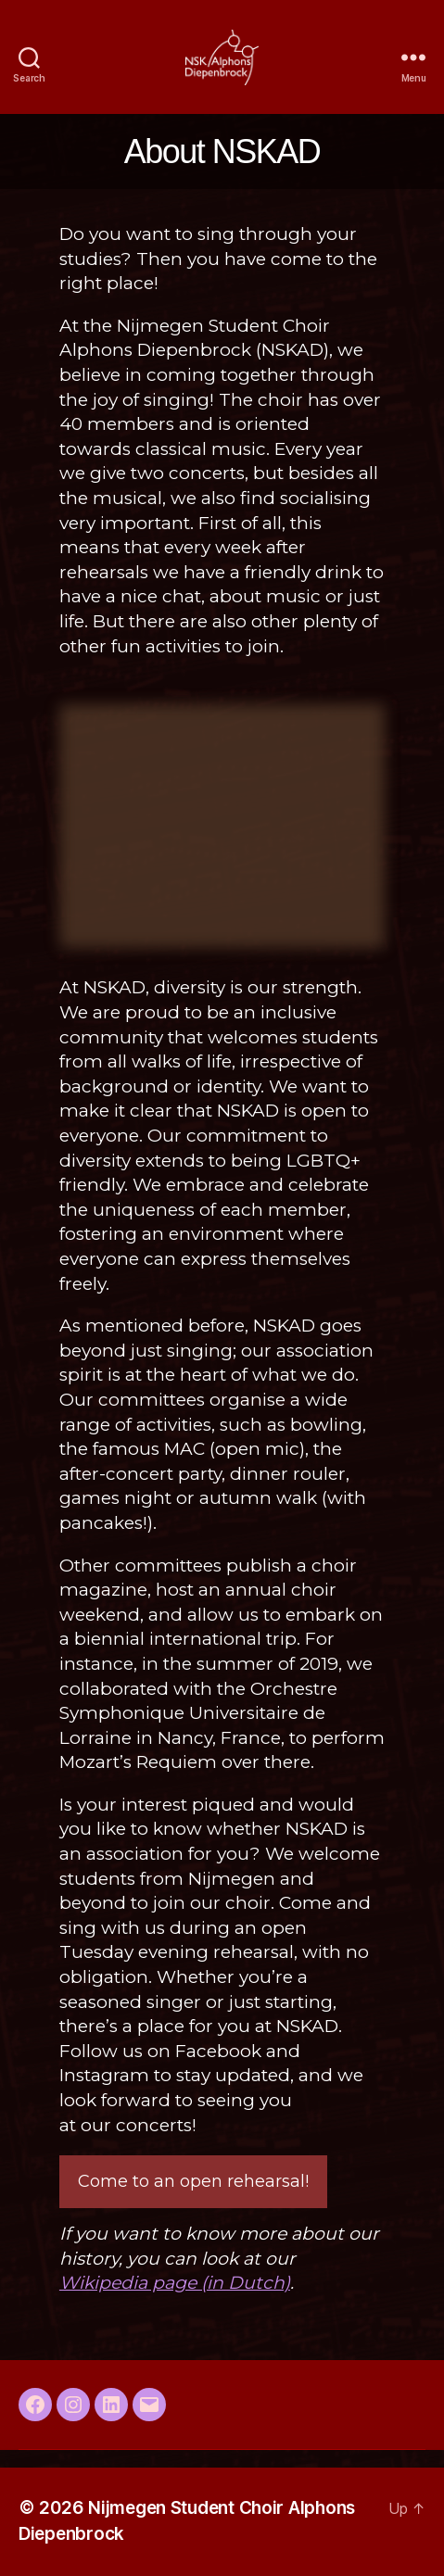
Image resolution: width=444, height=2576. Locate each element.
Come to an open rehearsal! (193, 2181)
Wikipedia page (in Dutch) (174, 2282)
